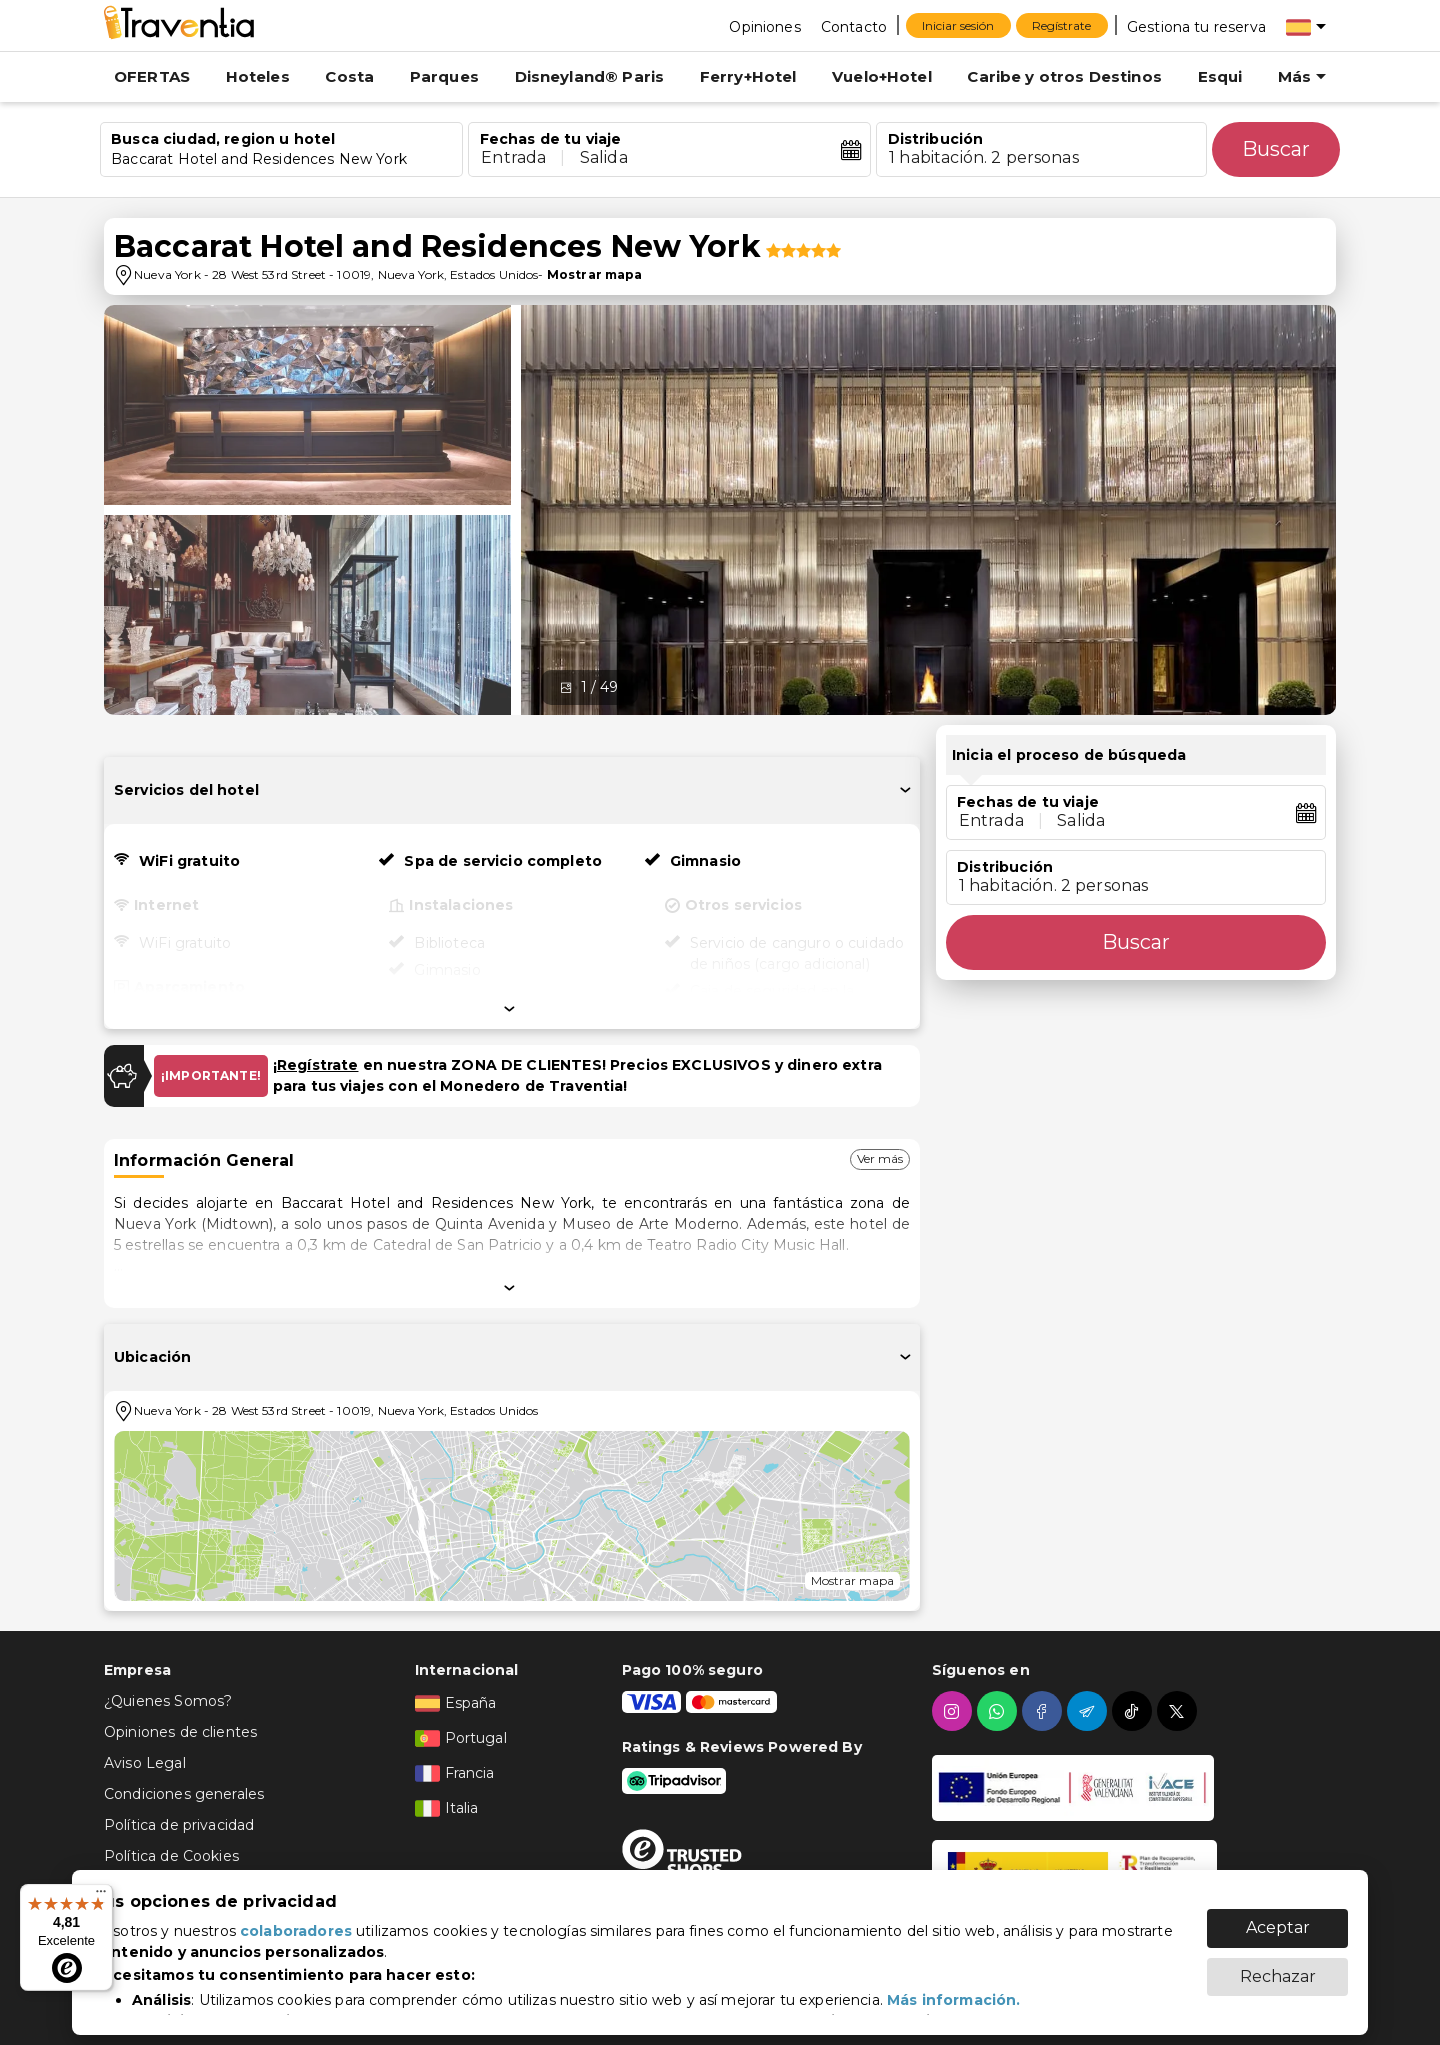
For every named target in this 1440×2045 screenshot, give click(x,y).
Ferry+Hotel (748, 76)
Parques (444, 76)
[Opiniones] (764, 26)
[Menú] (101, 1896)
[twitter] (1179, 1711)
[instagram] (954, 1711)
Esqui (1220, 76)
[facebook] (1044, 1711)
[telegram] (1089, 1711)
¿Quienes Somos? (168, 1701)
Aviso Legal (145, 1763)
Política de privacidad (179, 1825)
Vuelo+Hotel (882, 76)
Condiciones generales (184, 1794)
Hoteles (258, 76)
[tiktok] (1134, 1711)
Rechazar (1278, 1966)
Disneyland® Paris (590, 76)
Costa (349, 76)
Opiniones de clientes (180, 1732)
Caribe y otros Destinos (1064, 76)
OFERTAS (152, 76)
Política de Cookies (171, 1856)
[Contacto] (854, 26)
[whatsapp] (999, 1711)
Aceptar (1278, 1917)
